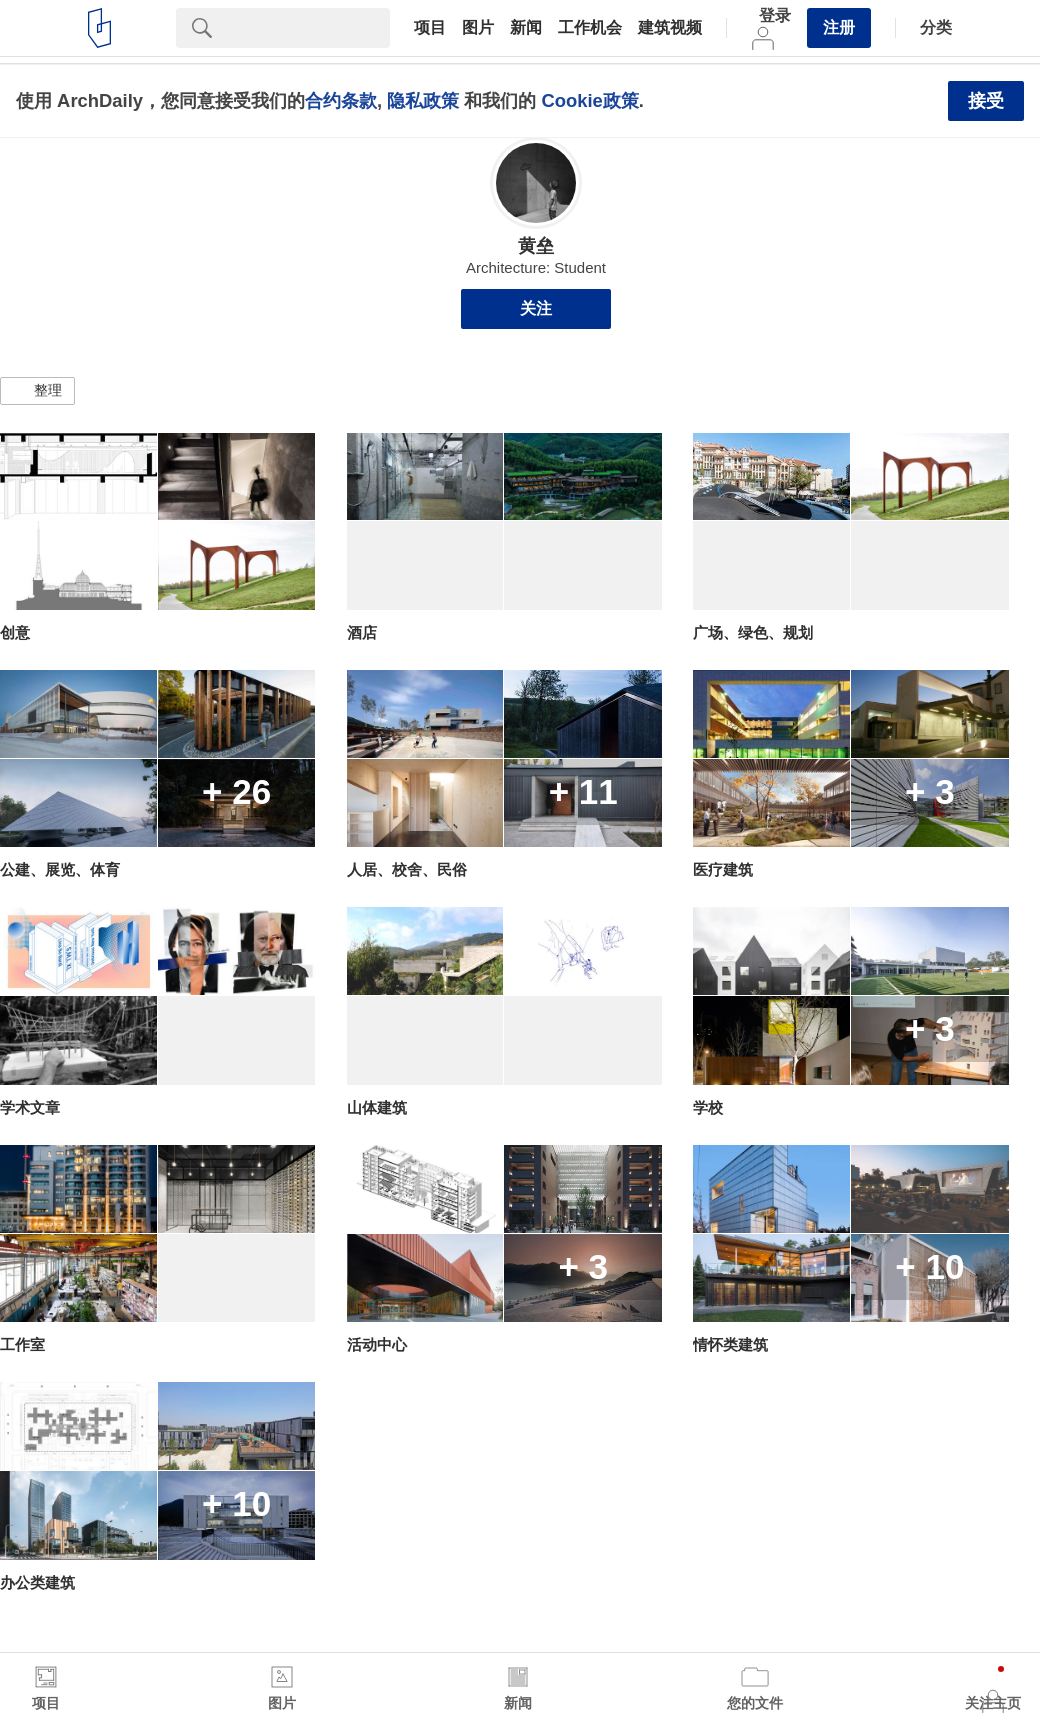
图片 (478, 28)
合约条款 (341, 100)
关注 (536, 308)
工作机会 (590, 28)
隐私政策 (423, 100)
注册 (839, 27)
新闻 (526, 28)
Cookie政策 (589, 100)
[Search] (309, 28)
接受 (986, 101)
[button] (37, 391)
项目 (430, 28)
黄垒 (536, 246)
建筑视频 (670, 28)
